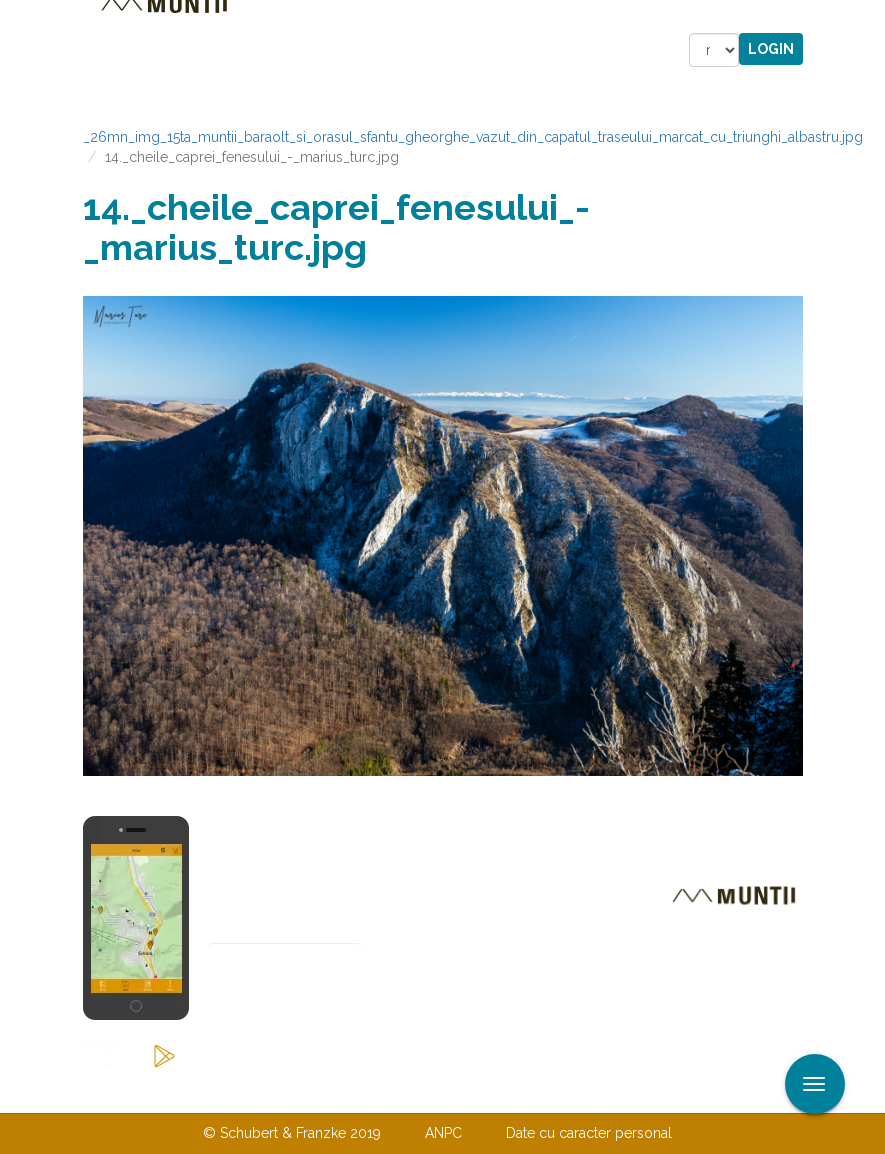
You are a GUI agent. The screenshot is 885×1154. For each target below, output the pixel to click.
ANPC (443, 1133)
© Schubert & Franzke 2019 (292, 1133)
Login (771, 49)
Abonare (273, 1009)
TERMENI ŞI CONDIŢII (561, 1092)
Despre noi (412, 1092)
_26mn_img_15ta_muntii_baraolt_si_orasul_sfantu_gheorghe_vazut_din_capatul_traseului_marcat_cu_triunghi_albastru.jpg (473, 137)
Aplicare (870, 18)
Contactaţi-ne (289, 1092)
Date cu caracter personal (589, 1133)
